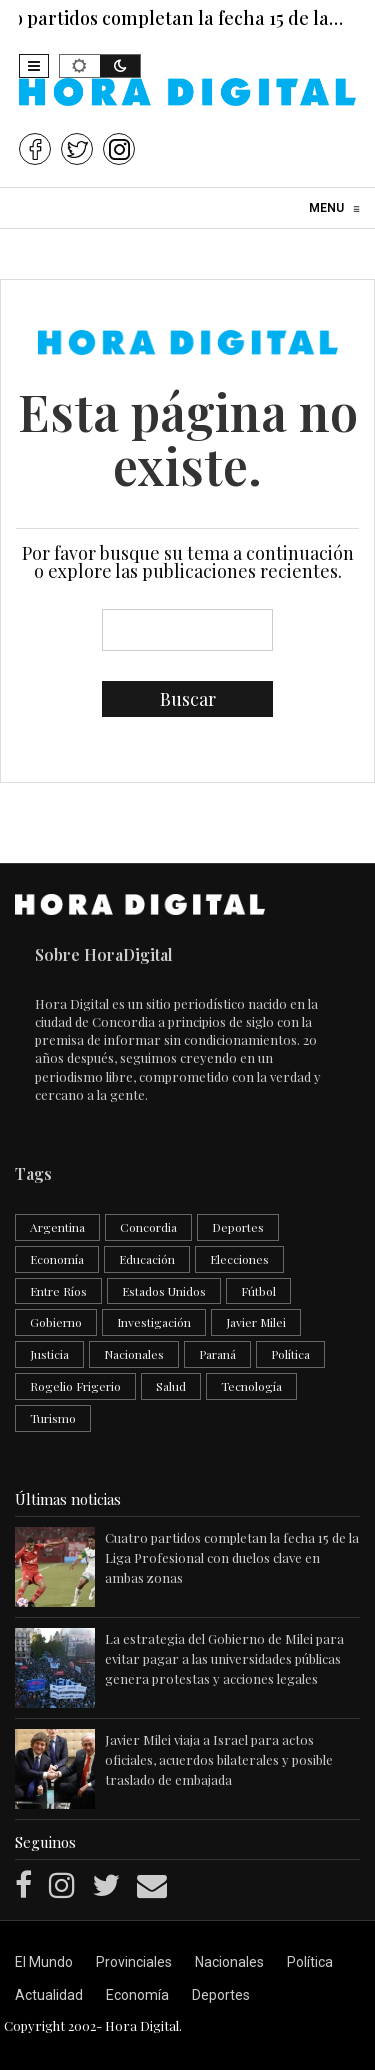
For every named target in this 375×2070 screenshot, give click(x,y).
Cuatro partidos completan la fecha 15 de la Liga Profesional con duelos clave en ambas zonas (232, 1557)
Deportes (238, 1227)
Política (290, 1354)
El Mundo (44, 1962)
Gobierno (56, 1322)
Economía (57, 1259)
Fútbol (258, 1291)
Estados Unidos (164, 1291)
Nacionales (134, 1354)
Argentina (57, 1227)
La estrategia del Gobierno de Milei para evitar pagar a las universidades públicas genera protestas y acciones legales (224, 1658)
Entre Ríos (58, 1291)
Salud (171, 1386)
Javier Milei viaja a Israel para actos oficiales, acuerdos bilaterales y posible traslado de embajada (219, 1759)
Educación (147, 1259)
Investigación (154, 1322)
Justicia (49, 1354)
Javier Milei (256, 1322)
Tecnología (251, 1386)
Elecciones (239, 1259)
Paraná (217, 1354)
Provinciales (134, 1962)
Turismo (53, 1418)
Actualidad (49, 1995)
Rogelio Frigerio (75, 1386)
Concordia (148, 1227)
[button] (34, 66)
